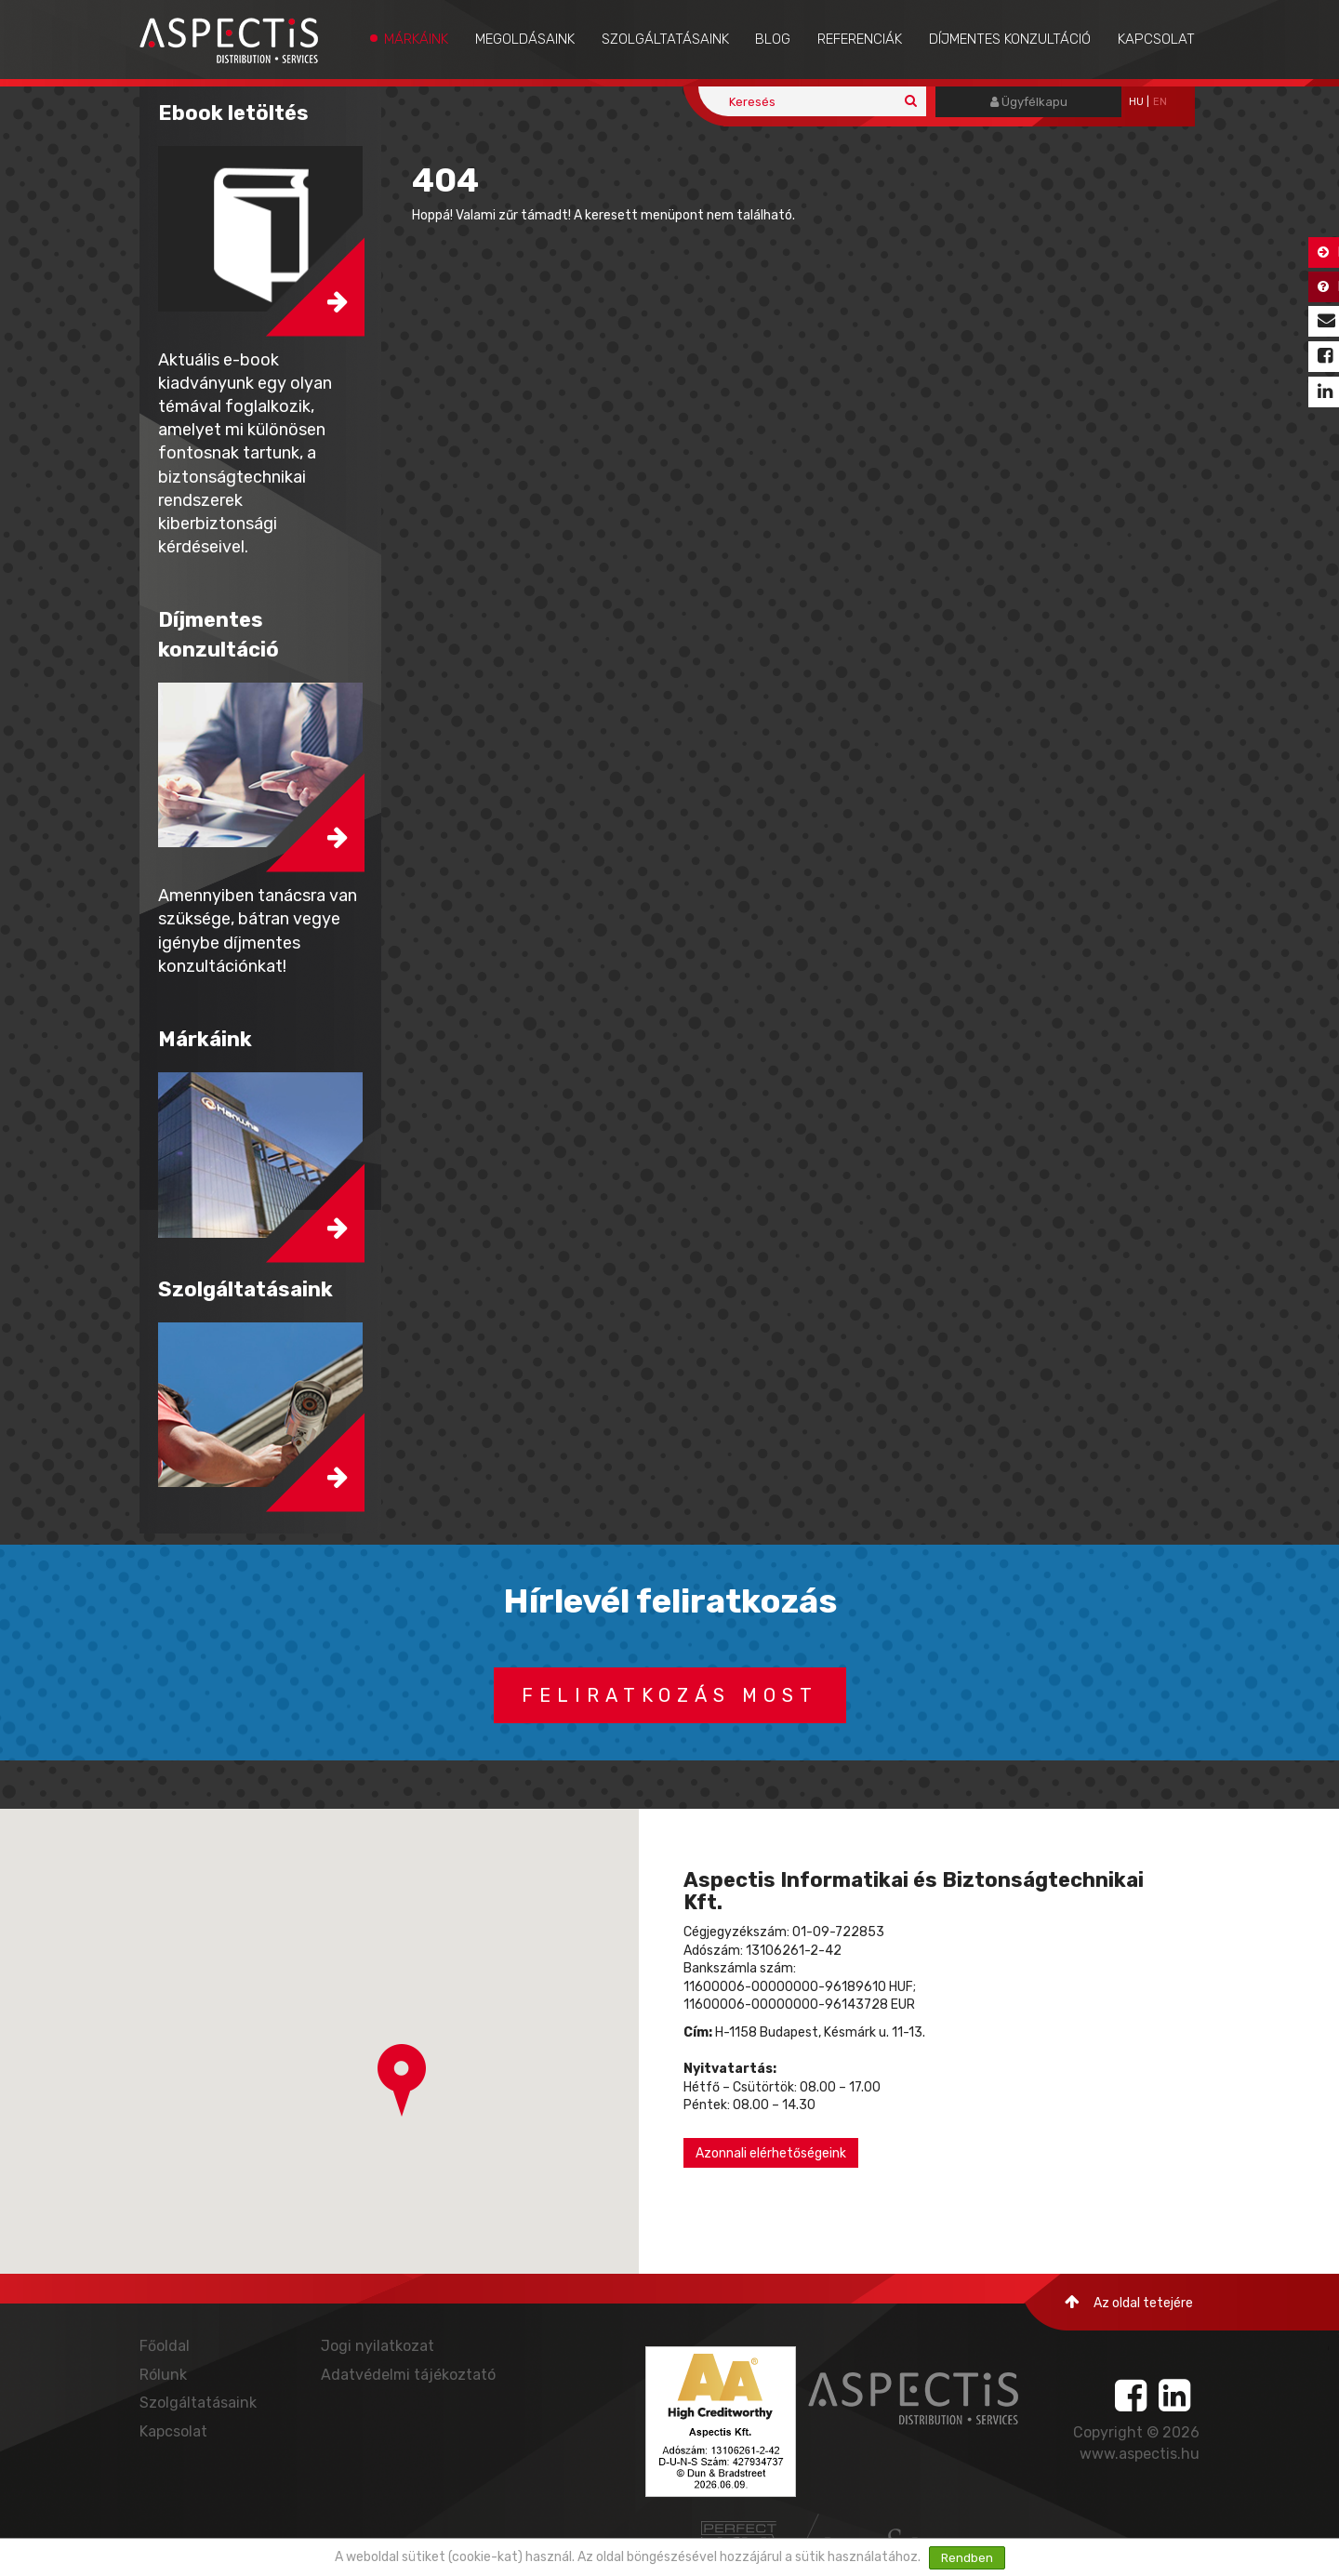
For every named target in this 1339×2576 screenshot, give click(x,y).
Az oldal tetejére (1129, 2302)
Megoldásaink (525, 39)
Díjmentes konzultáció (1010, 39)
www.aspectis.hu (1140, 2454)
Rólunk (163, 2374)
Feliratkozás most (670, 1695)
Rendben (967, 2558)
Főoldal (164, 2346)
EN (1160, 102)
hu (1136, 102)
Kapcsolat (1156, 39)
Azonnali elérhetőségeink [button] (771, 2153)
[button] (402, 2080)
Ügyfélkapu (1028, 102)
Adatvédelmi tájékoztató (408, 2374)
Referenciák (859, 39)
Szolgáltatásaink (665, 39)
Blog (772, 39)
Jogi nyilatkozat (377, 2346)
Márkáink (416, 39)
